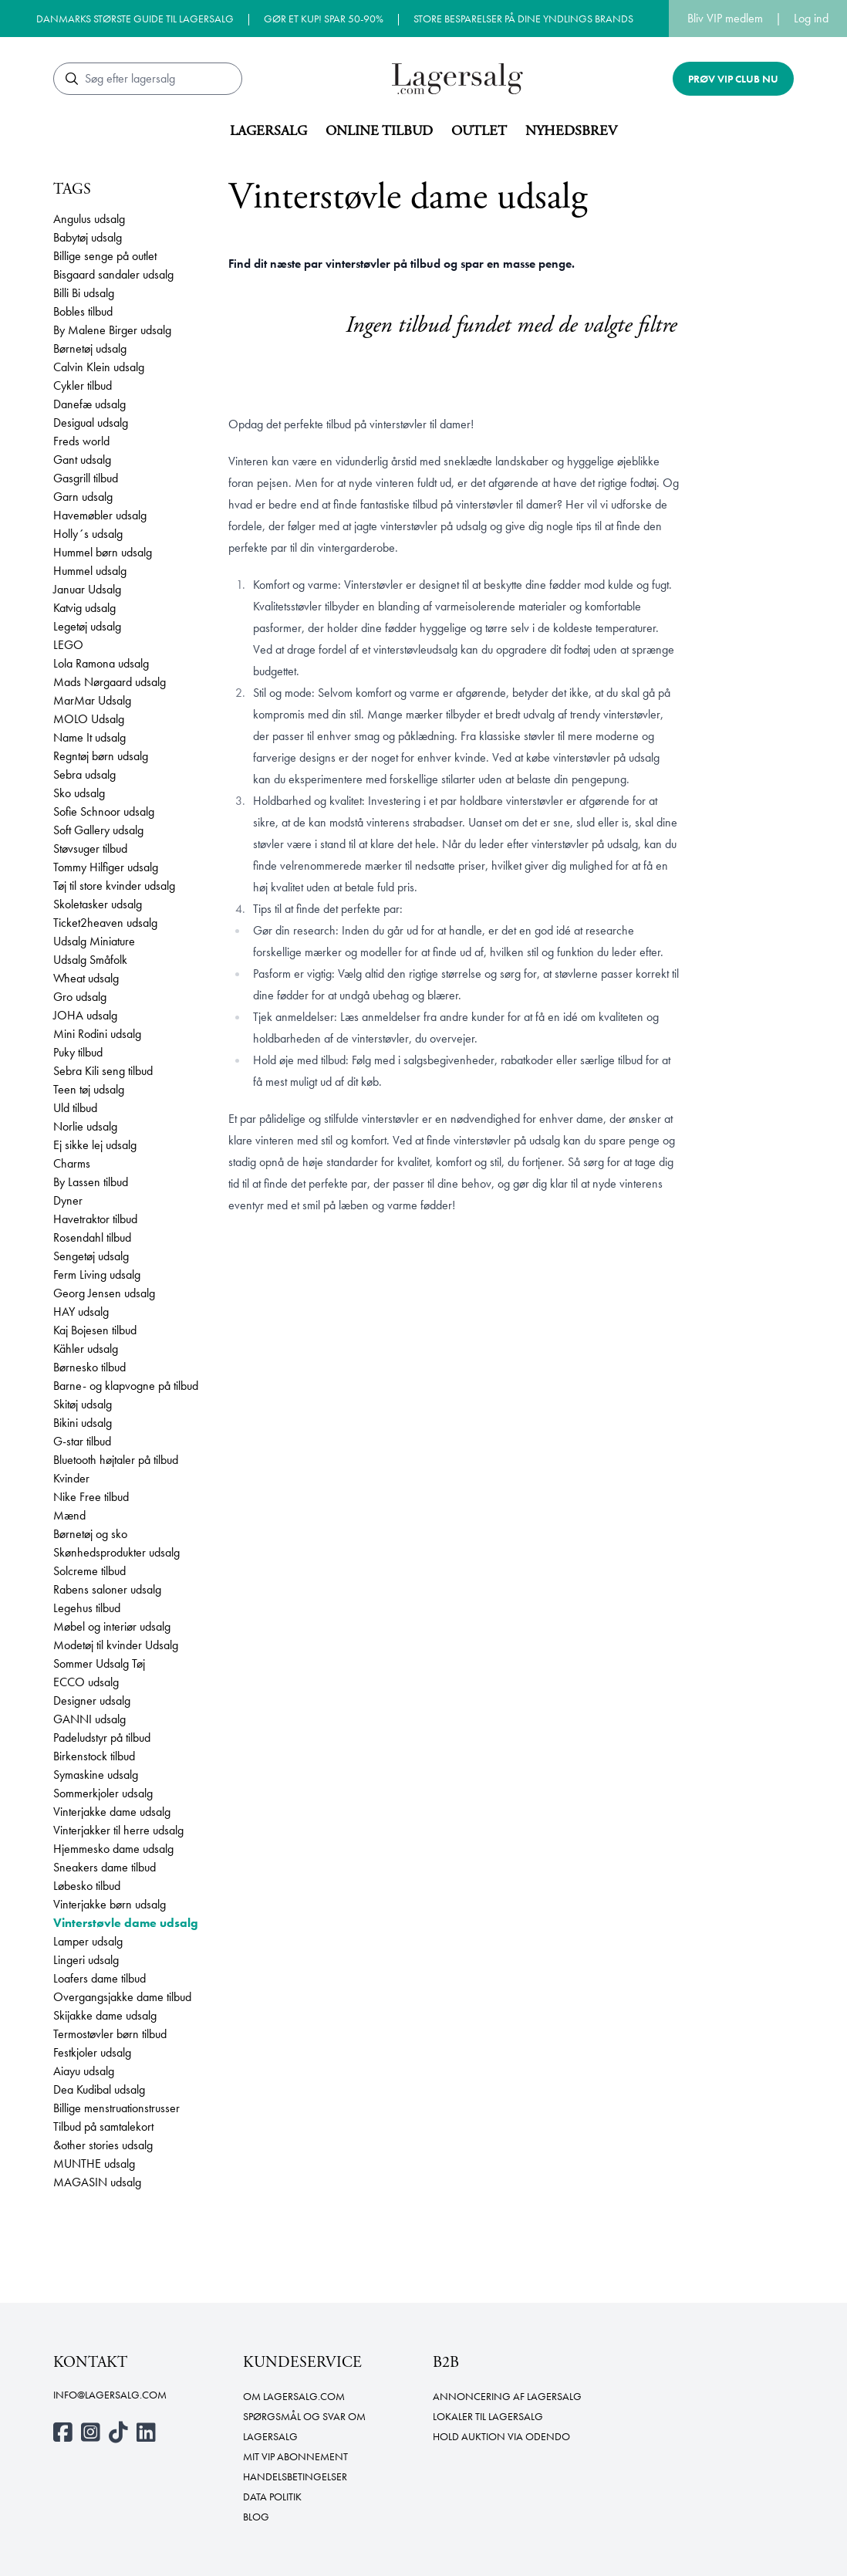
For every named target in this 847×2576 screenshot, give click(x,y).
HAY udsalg (81, 1311)
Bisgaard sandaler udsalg (113, 274)
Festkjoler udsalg (92, 2052)
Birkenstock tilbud (94, 1756)
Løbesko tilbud (86, 1886)
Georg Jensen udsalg (104, 1293)
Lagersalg (268, 131)
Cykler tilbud (82, 385)
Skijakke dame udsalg (105, 2015)
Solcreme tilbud (89, 1571)
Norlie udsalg (85, 1126)
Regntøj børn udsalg (100, 756)
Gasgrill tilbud (85, 478)
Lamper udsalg (88, 1941)
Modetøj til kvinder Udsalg (115, 1645)
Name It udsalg (89, 737)
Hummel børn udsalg (102, 552)
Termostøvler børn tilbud (110, 2034)
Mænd (69, 1515)
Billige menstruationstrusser (116, 2108)
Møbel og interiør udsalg (111, 1626)
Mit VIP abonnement (295, 2456)
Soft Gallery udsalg (98, 830)
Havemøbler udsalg (100, 515)
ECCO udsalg (86, 1682)
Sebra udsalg (84, 774)
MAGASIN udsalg (97, 2182)
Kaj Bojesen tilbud (95, 1330)
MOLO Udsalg (88, 719)
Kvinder (71, 1478)
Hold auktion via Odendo (501, 2436)
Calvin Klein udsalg (98, 367)
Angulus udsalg (89, 219)
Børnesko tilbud (89, 1367)
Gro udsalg (79, 997)
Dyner (68, 1200)
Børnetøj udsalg (90, 348)
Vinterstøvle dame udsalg (125, 1923)
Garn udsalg (83, 496)
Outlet (479, 131)
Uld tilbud (75, 1108)
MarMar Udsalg (92, 700)
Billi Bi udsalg (83, 293)
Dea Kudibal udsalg (99, 2089)
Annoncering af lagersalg (507, 2396)
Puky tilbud (78, 1052)
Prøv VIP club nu (733, 79)
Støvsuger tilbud (90, 848)
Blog (256, 2517)
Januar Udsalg (87, 589)
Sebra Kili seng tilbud (103, 1071)
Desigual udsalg (90, 422)
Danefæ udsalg (89, 404)
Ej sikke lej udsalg (95, 1145)
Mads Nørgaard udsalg (109, 682)
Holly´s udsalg (88, 534)
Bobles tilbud (83, 311)
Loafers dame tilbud (99, 1978)
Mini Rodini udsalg (97, 1034)
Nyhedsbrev (571, 131)
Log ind (811, 18)
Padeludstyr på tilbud (101, 1737)
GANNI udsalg (89, 1719)
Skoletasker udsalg (97, 904)
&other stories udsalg (103, 2145)
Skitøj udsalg (82, 1404)
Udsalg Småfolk (90, 960)
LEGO (68, 645)
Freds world (81, 441)
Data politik (272, 2496)
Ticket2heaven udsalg (105, 922)
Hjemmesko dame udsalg (113, 1849)
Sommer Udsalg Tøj (99, 1663)
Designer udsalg (91, 1700)
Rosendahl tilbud (92, 1237)
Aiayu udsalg (83, 2071)
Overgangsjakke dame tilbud (122, 1997)
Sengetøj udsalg (91, 1256)
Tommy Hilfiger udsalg (105, 867)
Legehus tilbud (86, 1608)
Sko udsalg (79, 793)
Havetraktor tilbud (95, 1219)
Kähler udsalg (85, 1348)
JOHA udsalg (85, 1015)
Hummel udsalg (90, 571)
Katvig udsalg (84, 608)
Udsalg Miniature (94, 941)
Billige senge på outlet (105, 256)
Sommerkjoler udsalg (103, 1793)
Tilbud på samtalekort (103, 2126)
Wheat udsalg (86, 978)
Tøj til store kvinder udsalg (114, 885)
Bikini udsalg (82, 1423)
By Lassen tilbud (90, 1182)
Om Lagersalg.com (294, 2396)
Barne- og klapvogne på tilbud (125, 1386)
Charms (71, 1163)
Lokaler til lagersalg (488, 2416)
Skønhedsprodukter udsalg (116, 1552)
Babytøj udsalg (87, 237)
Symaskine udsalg (95, 1774)
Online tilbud (379, 131)
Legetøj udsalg (87, 626)
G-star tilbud (82, 1441)
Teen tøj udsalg (88, 1089)
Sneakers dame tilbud (104, 1867)
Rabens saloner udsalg (107, 1589)
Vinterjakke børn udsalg (109, 1904)
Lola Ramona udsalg (101, 663)
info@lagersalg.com (110, 2395)
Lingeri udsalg (86, 1960)
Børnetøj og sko (90, 1534)
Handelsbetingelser (295, 2476)
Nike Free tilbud (91, 1497)
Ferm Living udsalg (96, 1274)
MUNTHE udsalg (94, 2163)
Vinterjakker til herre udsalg (118, 1830)
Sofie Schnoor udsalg (103, 811)
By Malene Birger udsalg (112, 330)
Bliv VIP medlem (725, 18)
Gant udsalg (82, 459)
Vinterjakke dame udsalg (111, 1812)
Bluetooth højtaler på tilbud (115, 1460)
